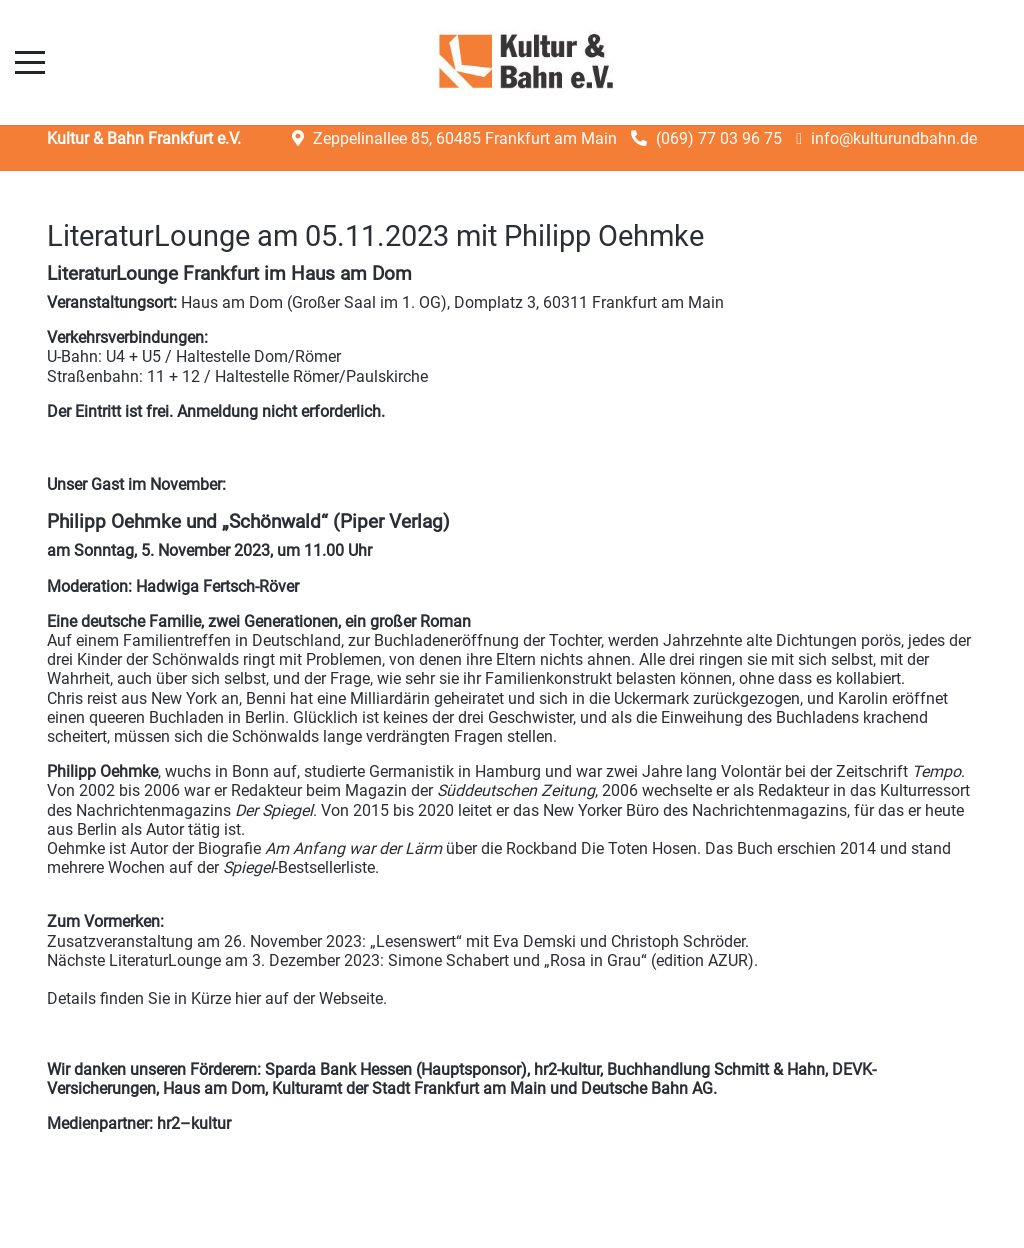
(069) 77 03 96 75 (719, 138)
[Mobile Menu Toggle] (30, 62)
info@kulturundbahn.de (894, 138)
